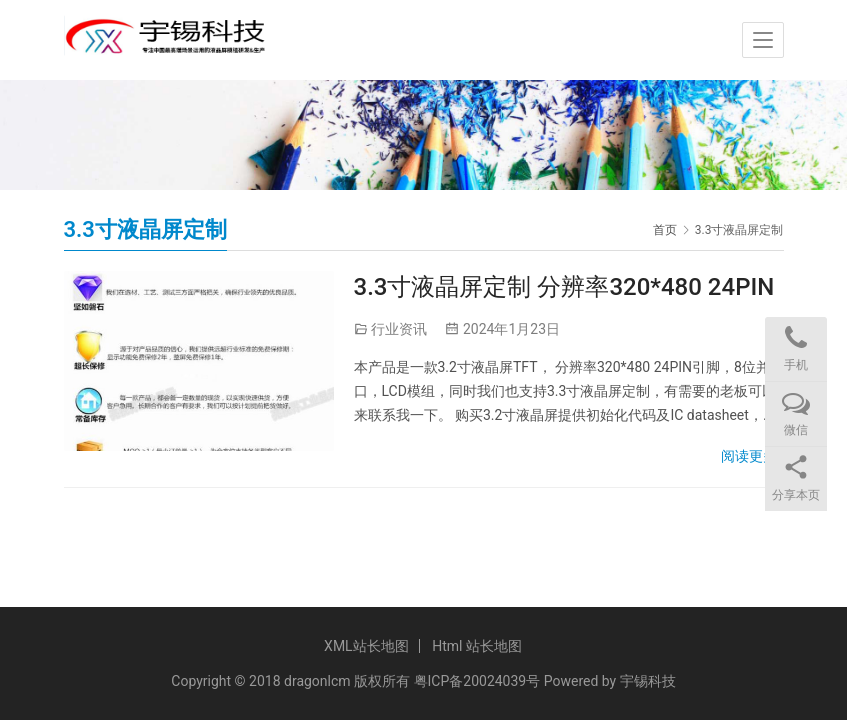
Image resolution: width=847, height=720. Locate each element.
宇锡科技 (648, 681)
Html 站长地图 (477, 646)
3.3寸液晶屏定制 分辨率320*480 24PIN (564, 287)
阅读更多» (752, 456)
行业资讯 (399, 329)
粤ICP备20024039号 (477, 681)
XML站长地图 (366, 646)
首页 (665, 230)
